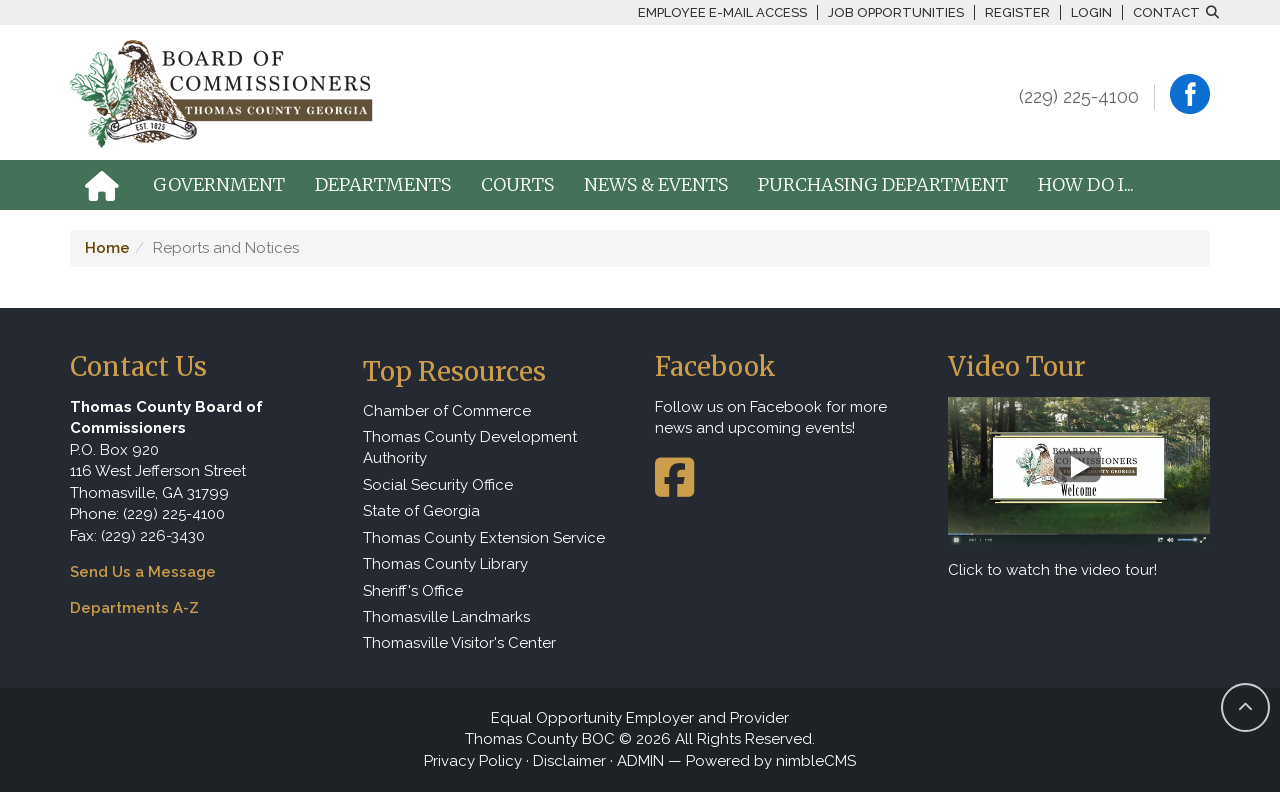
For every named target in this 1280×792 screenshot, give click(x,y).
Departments (383, 184)
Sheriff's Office (413, 591)
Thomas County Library (445, 564)
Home (107, 248)
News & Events (656, 184)
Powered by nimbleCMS (771, 761)
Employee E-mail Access (722, 12)
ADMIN (640, 761)
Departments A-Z (134, 608)
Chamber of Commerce (447, 411)
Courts (517, 184)
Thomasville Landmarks (446, 617)
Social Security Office (438, 485)
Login (1091, 12)
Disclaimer (569, 761)
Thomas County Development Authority (470, 447)
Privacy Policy (473, 761)
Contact (1166, 12)
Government (219, 184)
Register (1017, 12)
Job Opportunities (896, 12)
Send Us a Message (143, 572)
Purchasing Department (883, 184)
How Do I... (1086, 184)
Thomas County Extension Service (484, 538)
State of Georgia (421, 511)
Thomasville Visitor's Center (459, 643)
